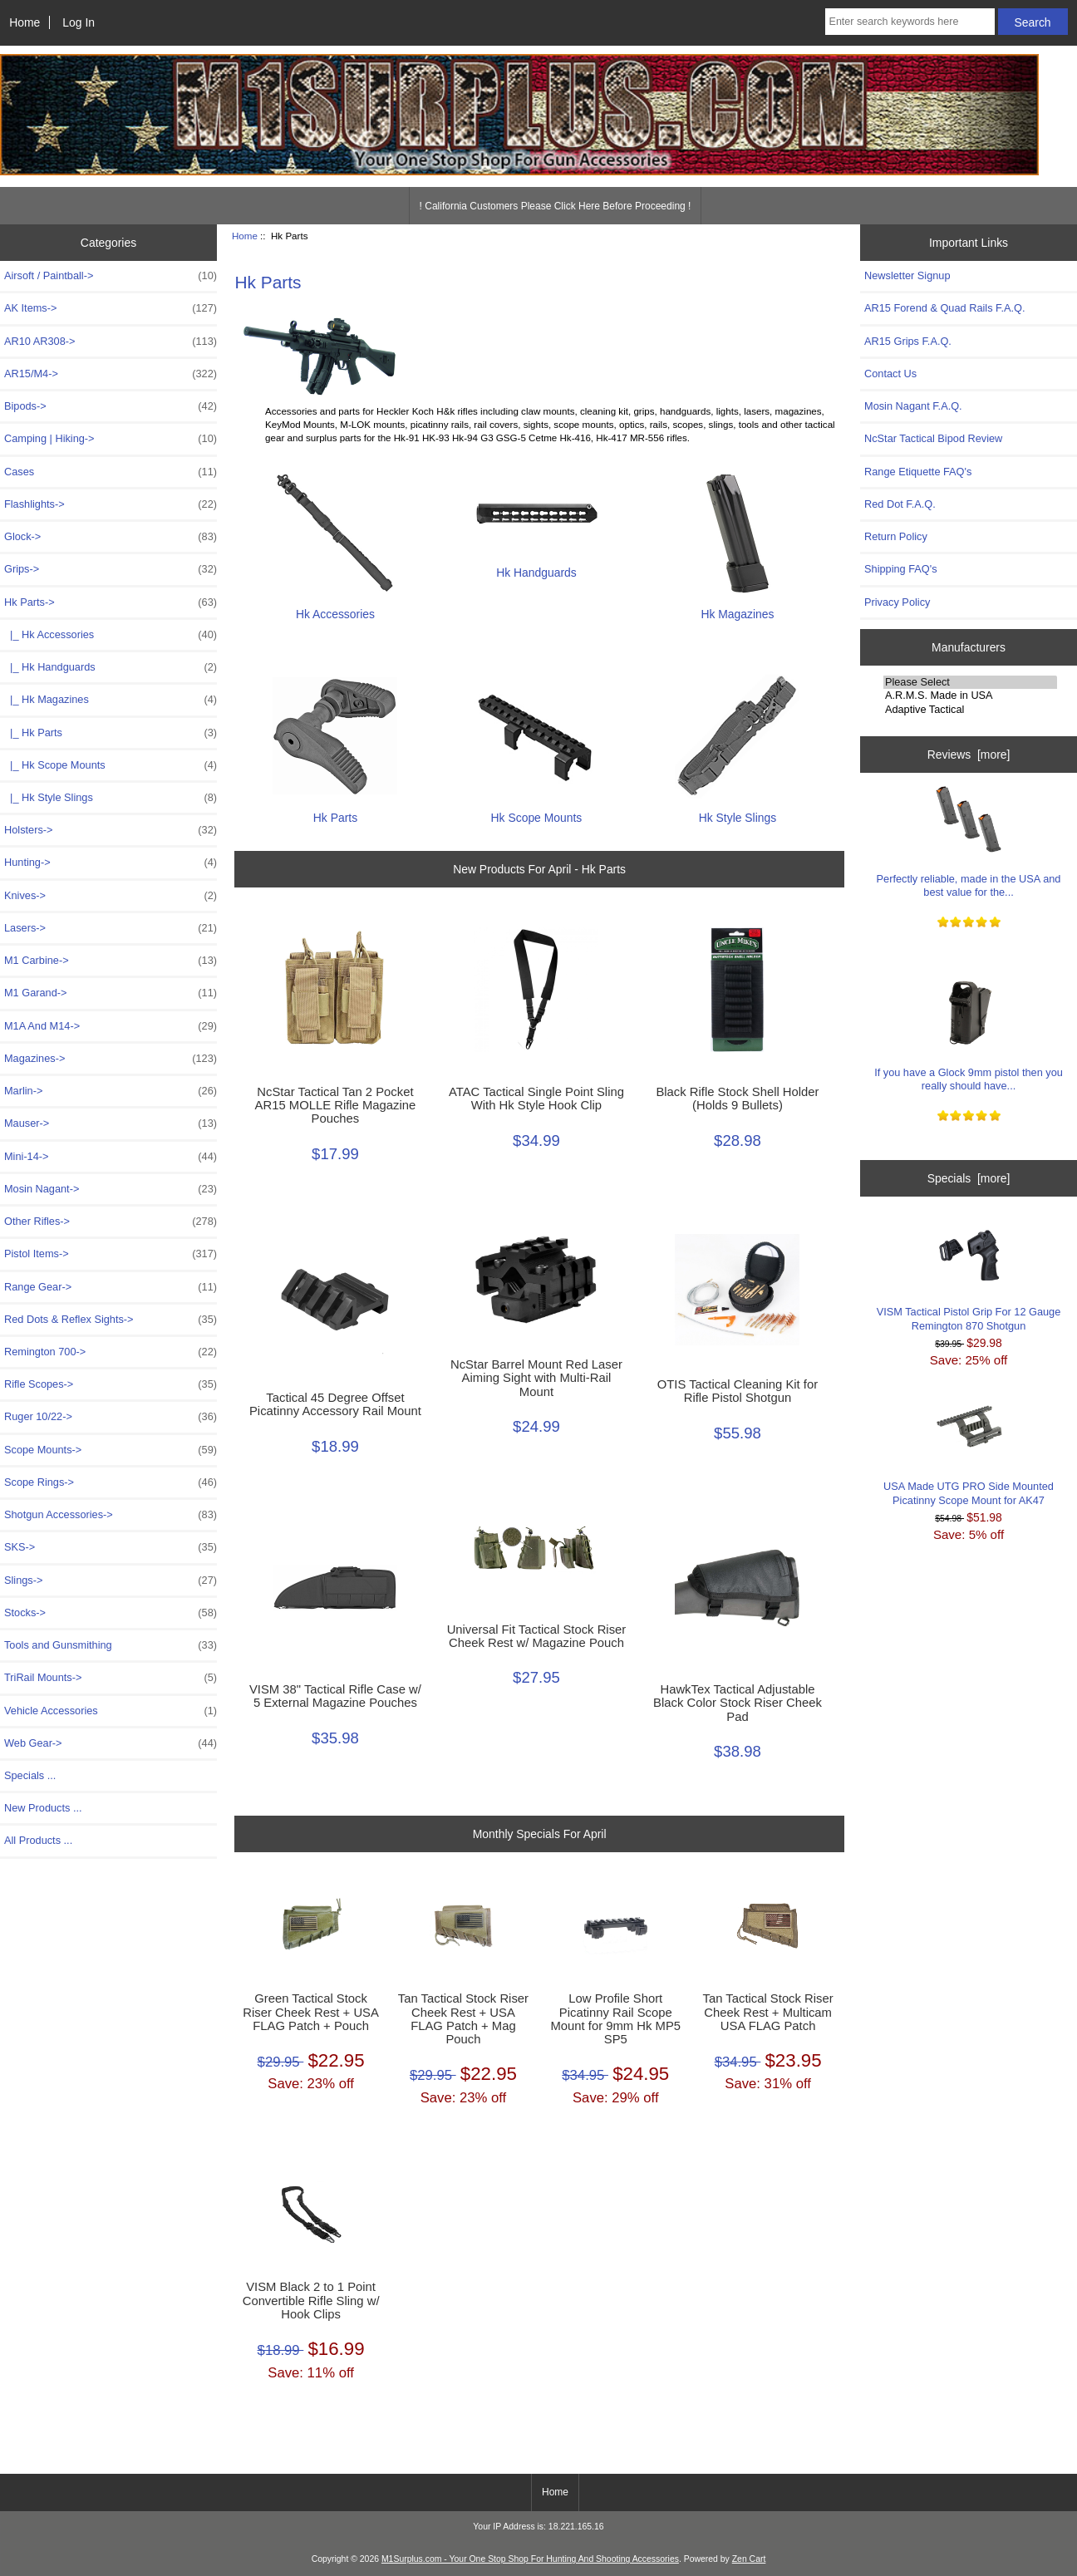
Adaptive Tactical (970, 709)
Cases (110, 472)
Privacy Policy (897, 602)
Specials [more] (969, 1178)
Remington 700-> (110, 1352)
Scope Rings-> (110, 1482)
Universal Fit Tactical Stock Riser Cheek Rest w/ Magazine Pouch (537, 1636)
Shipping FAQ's (900, 569)
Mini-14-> (110, 1156)
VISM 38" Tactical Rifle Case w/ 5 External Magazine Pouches (335, 1696)
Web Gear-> (110, 1743)
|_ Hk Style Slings (110, 797)
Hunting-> (110, 862)
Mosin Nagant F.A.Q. (913, 406)
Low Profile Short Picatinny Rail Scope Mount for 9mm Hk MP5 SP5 (616, 2019)
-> (110, 602)
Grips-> (110, 569)
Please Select (970, 682)
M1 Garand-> (110, 993)
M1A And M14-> (110, 1026)
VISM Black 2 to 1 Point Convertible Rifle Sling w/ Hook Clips (311, 2300)
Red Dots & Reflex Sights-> (110, 1319)
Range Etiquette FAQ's (917, 471)
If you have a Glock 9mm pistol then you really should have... (968, 1036)
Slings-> (110, 1580)
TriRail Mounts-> (110, 1677)
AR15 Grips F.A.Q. (908, 341)
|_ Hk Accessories (110, 635)
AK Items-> (110, 308)
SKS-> (110, 1547)
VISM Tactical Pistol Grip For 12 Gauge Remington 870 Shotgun (969, 1275)
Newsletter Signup (907, 275)
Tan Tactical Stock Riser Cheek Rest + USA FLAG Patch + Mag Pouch (463, 2019)
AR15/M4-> (110, 374)
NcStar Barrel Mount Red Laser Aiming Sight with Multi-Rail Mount (536, 1378)
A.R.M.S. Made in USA (970, 695)
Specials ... (30, 1775)
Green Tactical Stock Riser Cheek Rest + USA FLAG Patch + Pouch (311, 2012)
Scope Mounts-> (110, 1450)
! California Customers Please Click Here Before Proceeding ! (555, 206)
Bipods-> (110, 406)
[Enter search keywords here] (910, 21)
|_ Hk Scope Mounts (110, 765)
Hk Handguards (536, 565)
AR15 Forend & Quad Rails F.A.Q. (944, 308)
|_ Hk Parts (110, 733)
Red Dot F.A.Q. (900, 504)
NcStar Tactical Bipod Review (933, 438)
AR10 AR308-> (110, 341)
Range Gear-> (110, 1287)
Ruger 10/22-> (110, 1416)
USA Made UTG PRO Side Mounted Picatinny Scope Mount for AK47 (968, 1450)
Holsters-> (110, 830)
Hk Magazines (737, 607)
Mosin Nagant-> (110, 1189)
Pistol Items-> (110, 1254)
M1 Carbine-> (110, 960)
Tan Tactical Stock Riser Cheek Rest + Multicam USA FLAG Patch (768, 2012)
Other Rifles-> (110, 1221)
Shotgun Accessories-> (110, 1515)
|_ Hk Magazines (110, 699)
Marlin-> (110, 1091)
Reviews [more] (969, 754)
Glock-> (110, 536)
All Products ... (38, 1840)
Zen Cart (749, 2559)
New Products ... (43, 1808)
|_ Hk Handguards (110, 667)
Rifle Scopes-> (110, 1384)
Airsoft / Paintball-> (110, 276)
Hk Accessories (335, 607)
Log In (78, 22)
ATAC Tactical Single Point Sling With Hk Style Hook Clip (536, 1098)
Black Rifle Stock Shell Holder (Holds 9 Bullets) (737, 1098)
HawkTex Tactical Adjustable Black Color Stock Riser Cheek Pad (737, 1703)
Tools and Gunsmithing (110, 1645)
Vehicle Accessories (110, 1711)
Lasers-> (110, 928)
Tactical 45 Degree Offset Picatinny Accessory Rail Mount (335, 1404)
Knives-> (110, 895)
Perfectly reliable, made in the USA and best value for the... (969, 841)
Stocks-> (110, 1613)
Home (24, 22)
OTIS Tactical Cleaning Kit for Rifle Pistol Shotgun (737, 1391)
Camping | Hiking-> (110, 438)
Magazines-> (110, 1058)
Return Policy (895, 536)
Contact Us (890, 373)
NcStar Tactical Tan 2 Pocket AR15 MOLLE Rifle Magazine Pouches (335, 1105)
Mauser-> (110, 1123)
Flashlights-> (110, 504)
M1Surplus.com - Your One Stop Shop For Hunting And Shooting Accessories (530, 2559)
